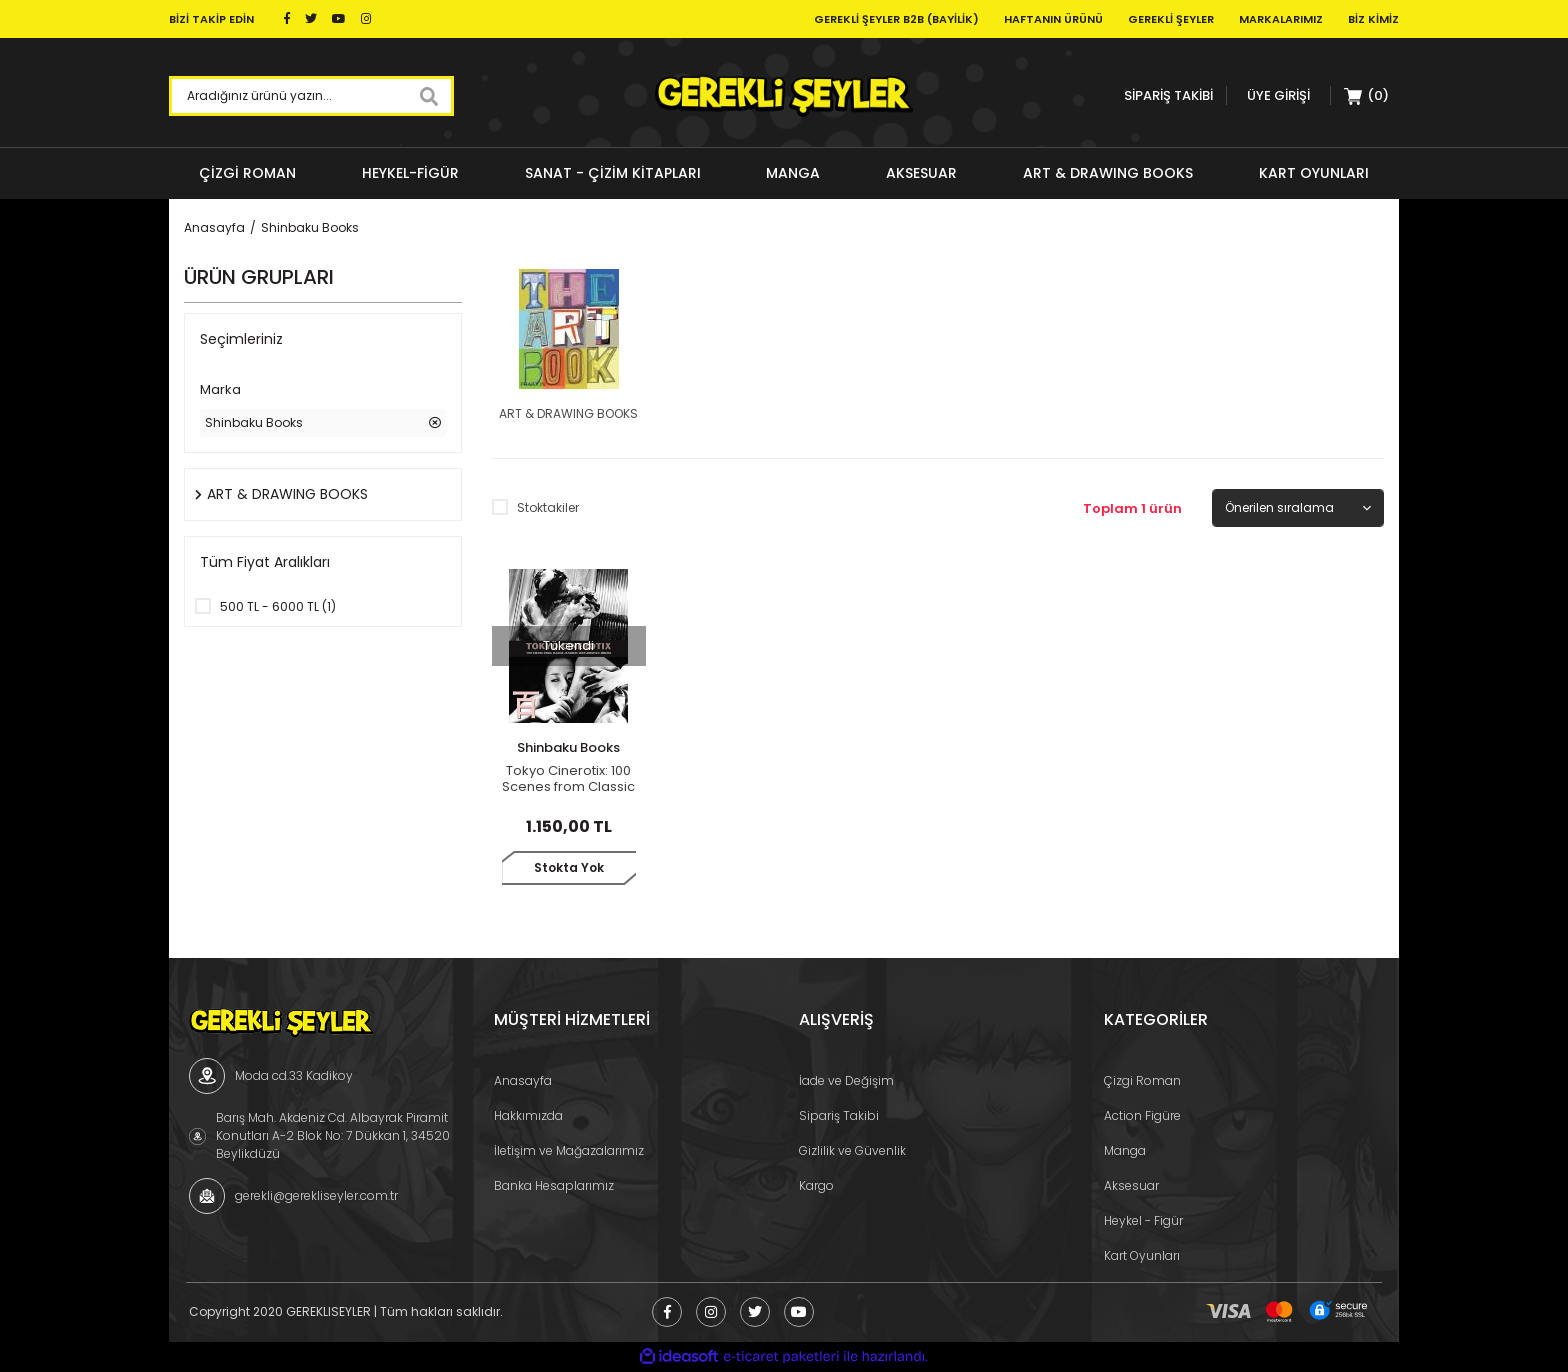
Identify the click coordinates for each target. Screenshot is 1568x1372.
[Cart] (1367, 96)
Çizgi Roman (1142, 1080)
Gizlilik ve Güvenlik (852, 1150)
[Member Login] (1278, 95)
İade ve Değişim (846, 1080)
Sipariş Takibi (839, 1115)
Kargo (816, 1185)
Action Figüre (1142, 1115)
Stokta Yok (569, 867)
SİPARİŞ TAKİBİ (1168, 95)
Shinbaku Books (310, 227)
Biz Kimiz (1373, 19)
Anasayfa (523, 1080)
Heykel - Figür (1143, 1220)
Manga (1125, 1150)
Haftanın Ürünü (1053, 19)
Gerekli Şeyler (1171, 19)
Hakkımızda (528, 1115)
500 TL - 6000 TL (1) (278, 606)
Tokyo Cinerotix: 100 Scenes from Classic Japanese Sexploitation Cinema (568, 779)
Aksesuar (1131, 1185)
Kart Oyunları (1142, 1255)
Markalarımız (1281, 19)
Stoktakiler (548, 507)
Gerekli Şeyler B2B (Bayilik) (896, 19)
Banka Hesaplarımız (554, 1185)
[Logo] (783, 96)
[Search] (311, 96)
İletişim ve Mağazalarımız (569, 1150)
